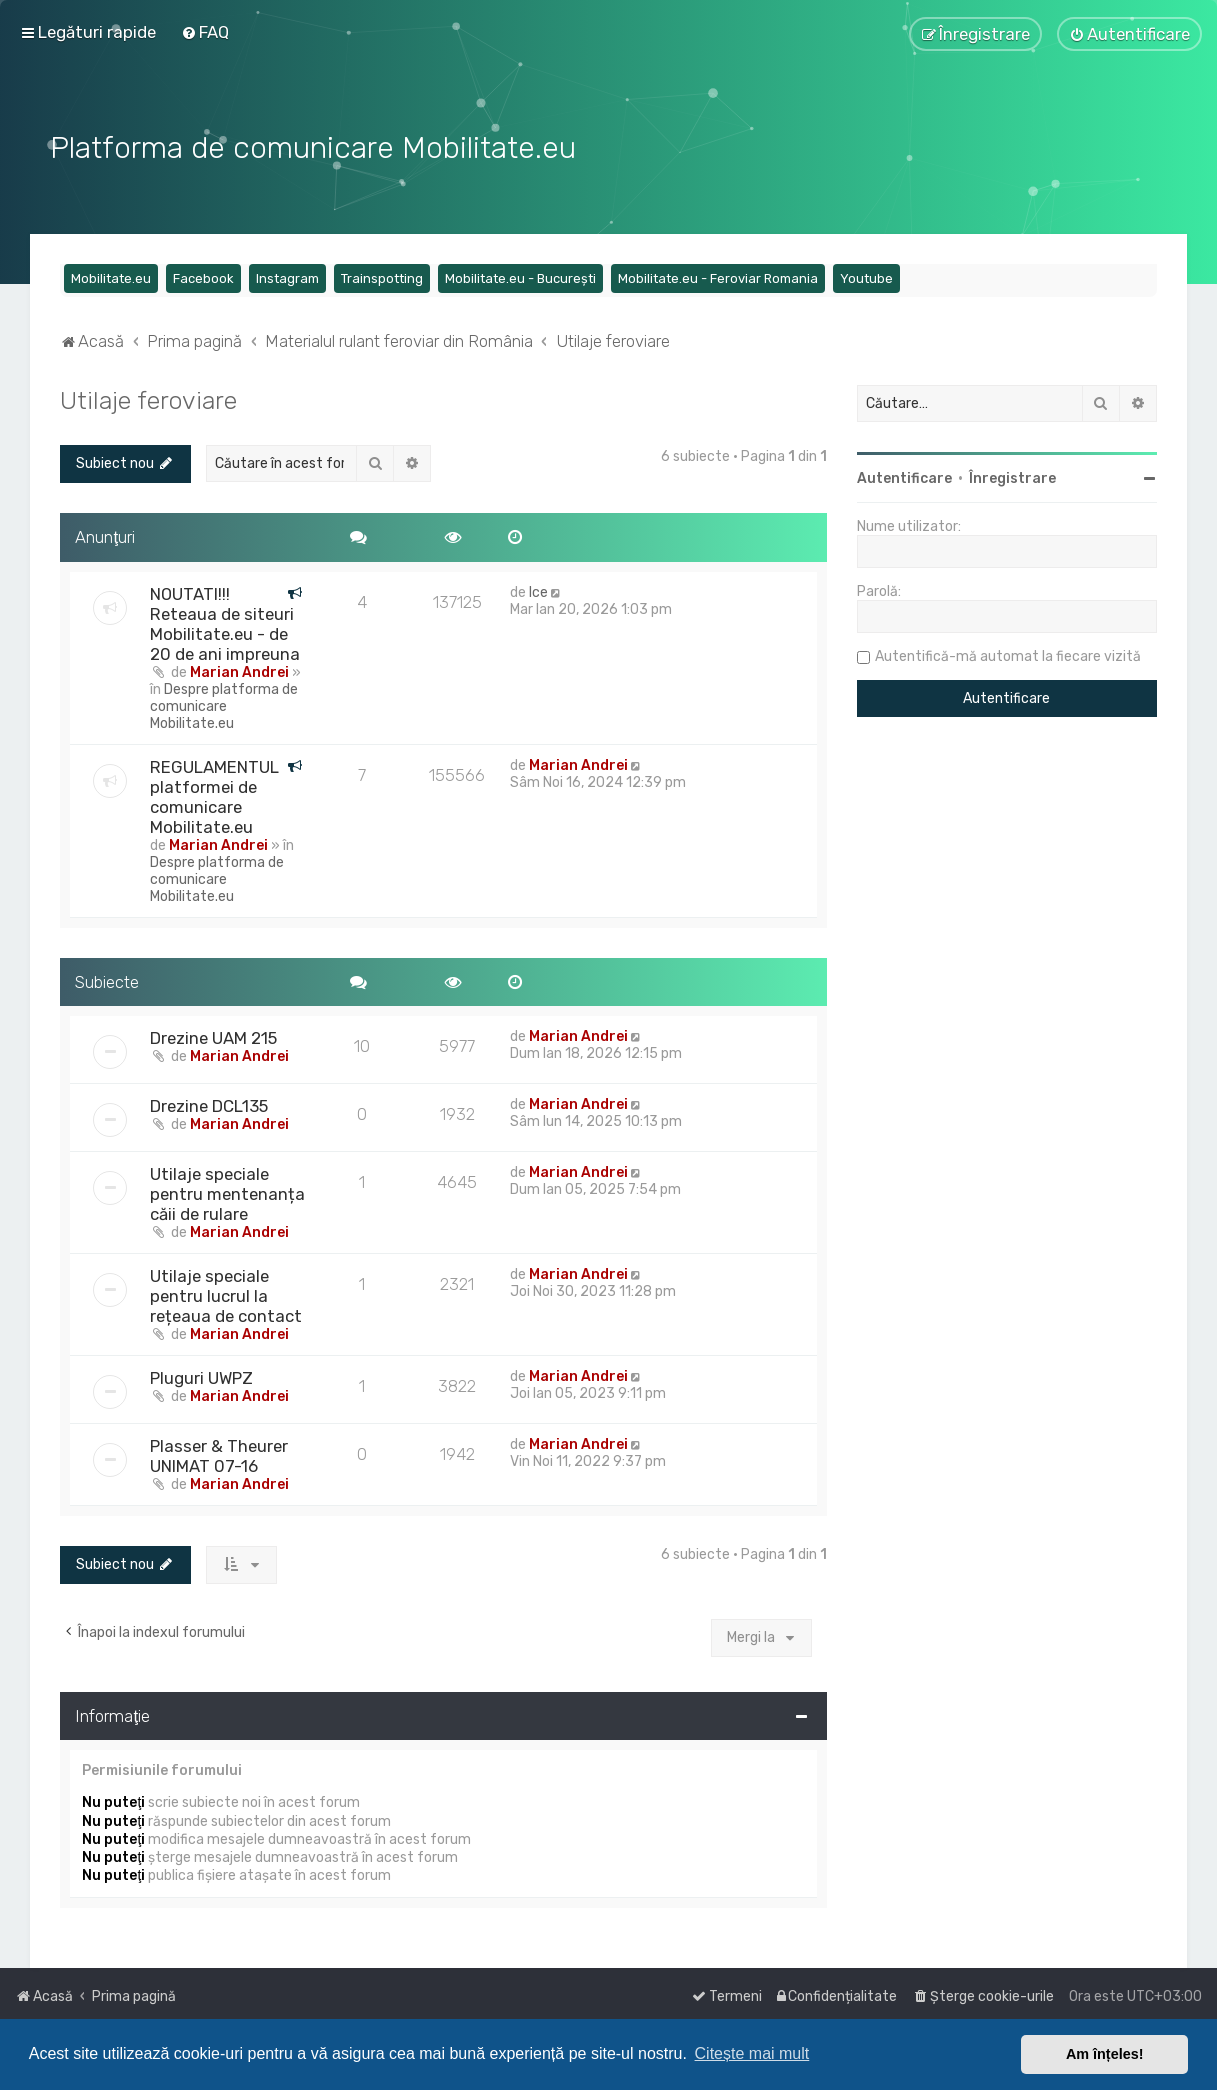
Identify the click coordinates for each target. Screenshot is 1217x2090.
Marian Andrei (239, 670)
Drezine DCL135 (209, 1105)
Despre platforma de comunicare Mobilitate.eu (224, 704)
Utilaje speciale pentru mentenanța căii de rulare (227, 1193)
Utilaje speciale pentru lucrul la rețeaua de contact (226, 1295)
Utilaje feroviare (148, 398)
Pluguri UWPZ (201, 1377)
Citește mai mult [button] (752, 2053)
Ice (538, 590)
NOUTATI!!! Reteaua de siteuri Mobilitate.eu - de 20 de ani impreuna (225, 622)
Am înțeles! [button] (1105, 2054)
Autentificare (904, 476)
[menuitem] (205, 32)
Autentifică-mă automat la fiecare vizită (1008, 654)
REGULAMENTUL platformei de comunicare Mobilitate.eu (214, 795)
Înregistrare (1012, 476)
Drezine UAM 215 (213, 1037)
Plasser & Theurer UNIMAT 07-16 (219, 1455)
